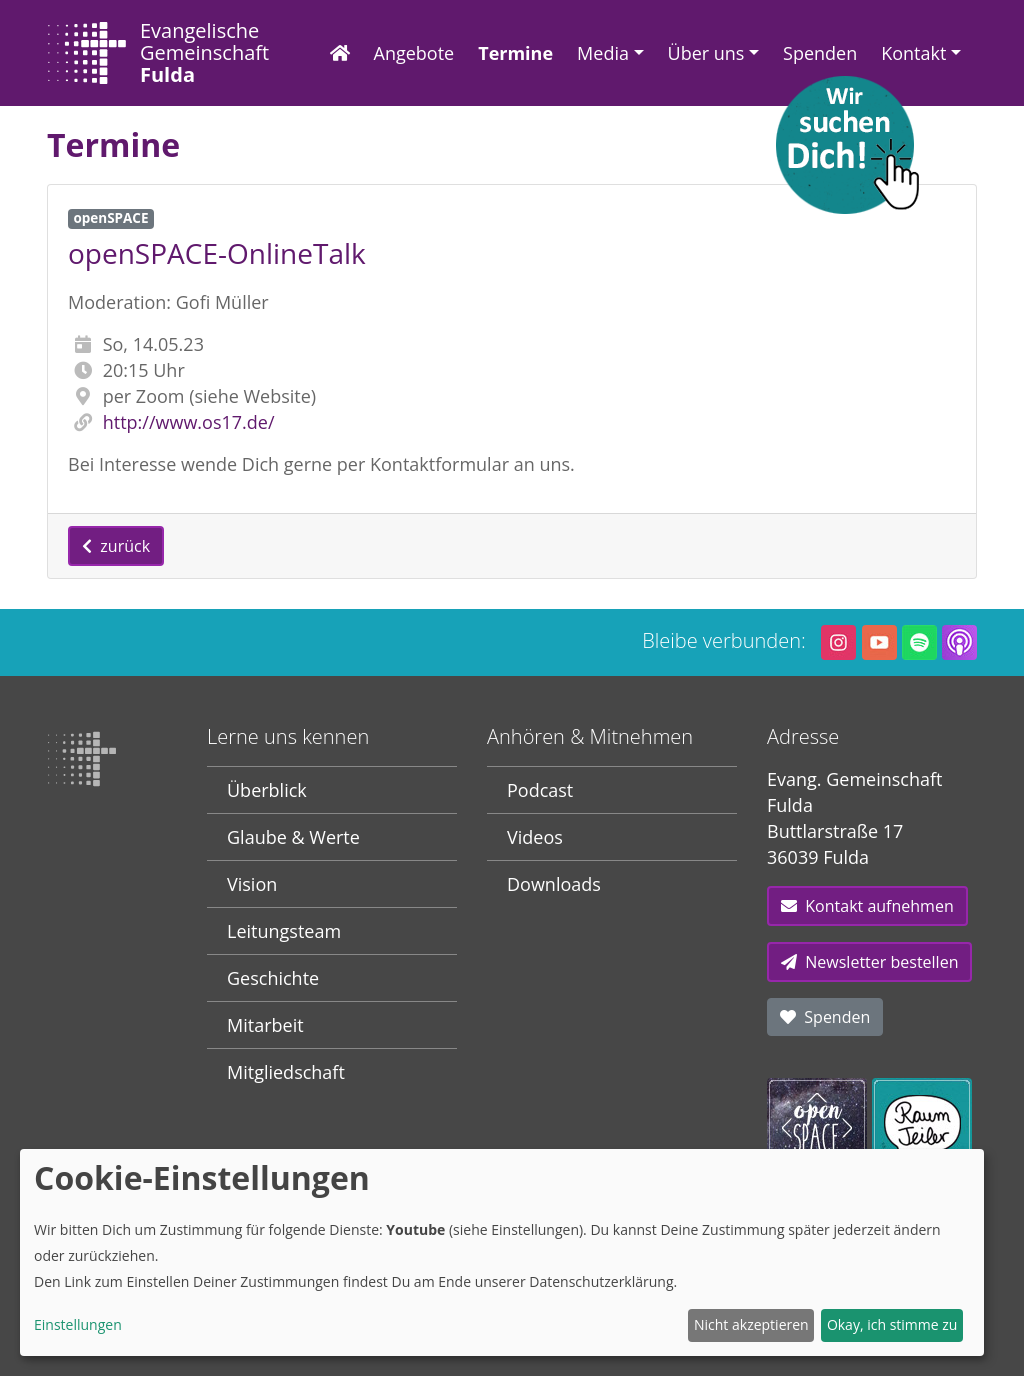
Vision (252, 884)
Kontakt (913, 53)
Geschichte (273, 978)
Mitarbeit (265, 1025)
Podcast (540, 790)
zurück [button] (116, 546)
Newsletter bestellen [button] (869, 962)
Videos (535, 837)
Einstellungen (78, 1324)
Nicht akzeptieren (751, 1324)
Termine (515, 53)
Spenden (820, 53)
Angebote (414, 53)
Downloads (554, 884)
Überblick (267, 790)
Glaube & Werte (293, 837)
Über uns (706, 53)
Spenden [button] (825, 1017)
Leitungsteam (284, 931)
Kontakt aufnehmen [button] (867, 906)
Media (603, 53)
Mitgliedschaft (286, 1072)
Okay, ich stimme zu (892, 1324)
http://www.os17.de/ (189, 422)
